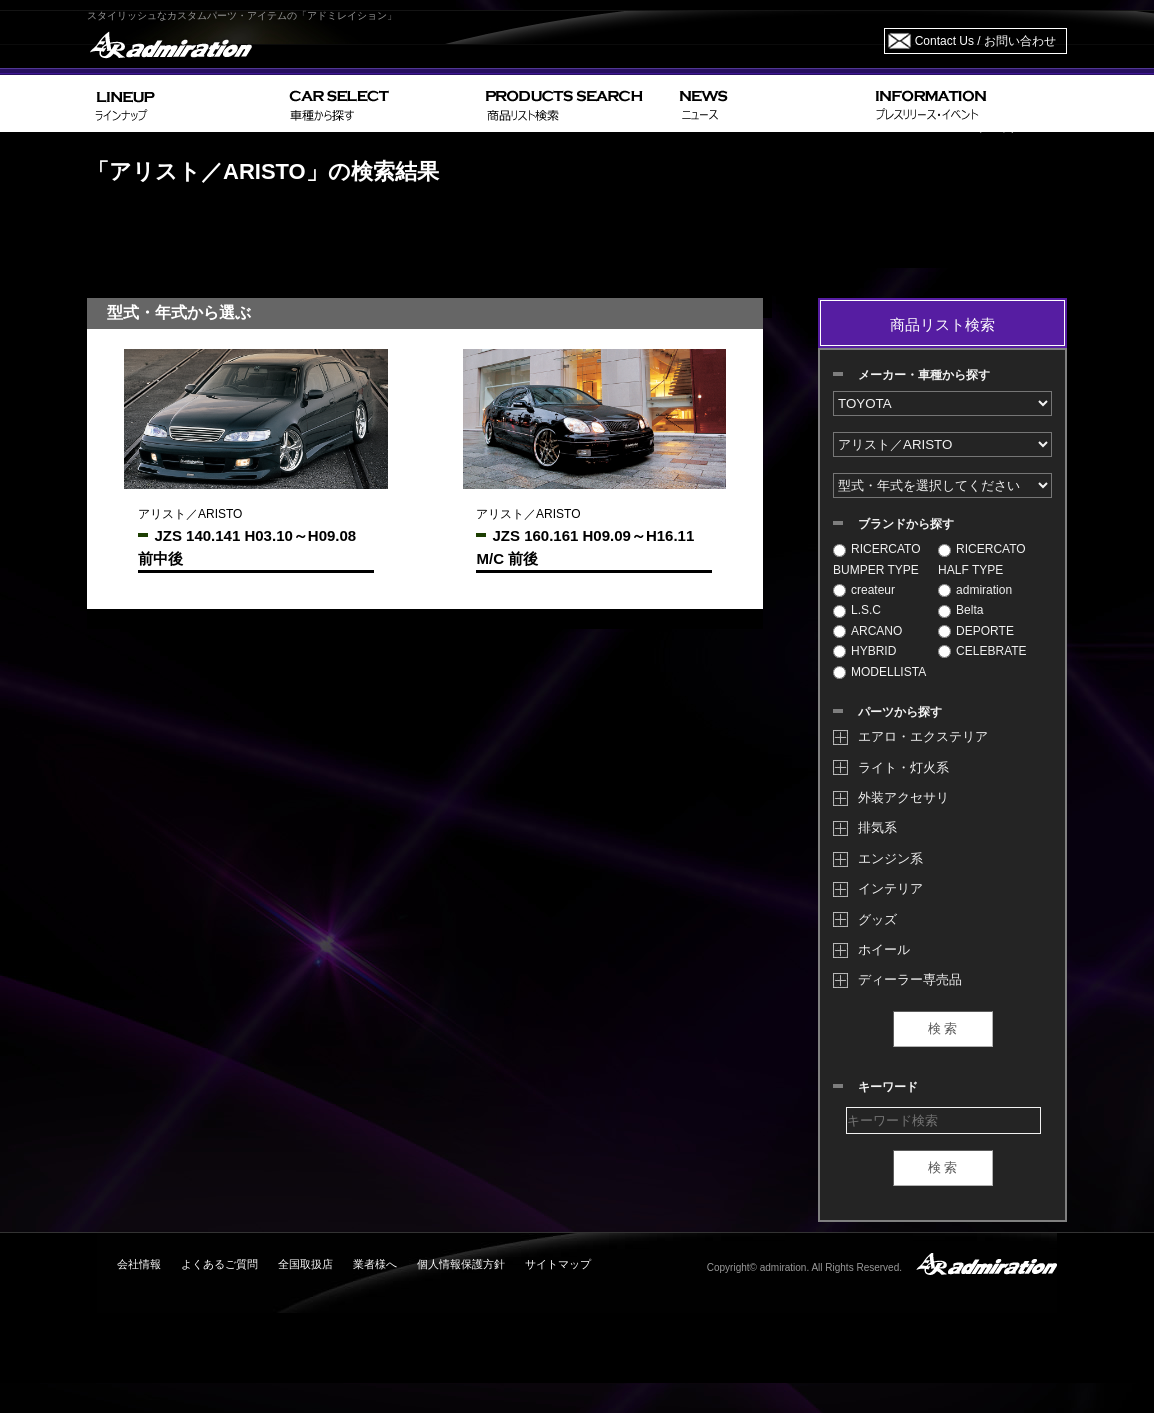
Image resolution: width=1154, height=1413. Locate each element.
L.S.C (857, 610)
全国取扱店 (305, 1264)
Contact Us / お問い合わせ (985, 41)
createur (864, 590)
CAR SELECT (379, 103)
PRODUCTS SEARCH (574, 103)
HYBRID (864, 651)
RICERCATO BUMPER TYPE (877, 559)
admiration (975, 590)
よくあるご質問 (219, 1264)
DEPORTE (976, 631)
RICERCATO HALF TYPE (982, 559)
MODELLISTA (879, 672)
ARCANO (867, 631)
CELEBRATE (982, 651)
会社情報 (139, 1264)
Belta (960, 610)
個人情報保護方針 (461, 1264)
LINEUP (184, 103)
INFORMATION (967, 103)
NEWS (769, 103)
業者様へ (375, 1264)
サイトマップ (558, 1264)
